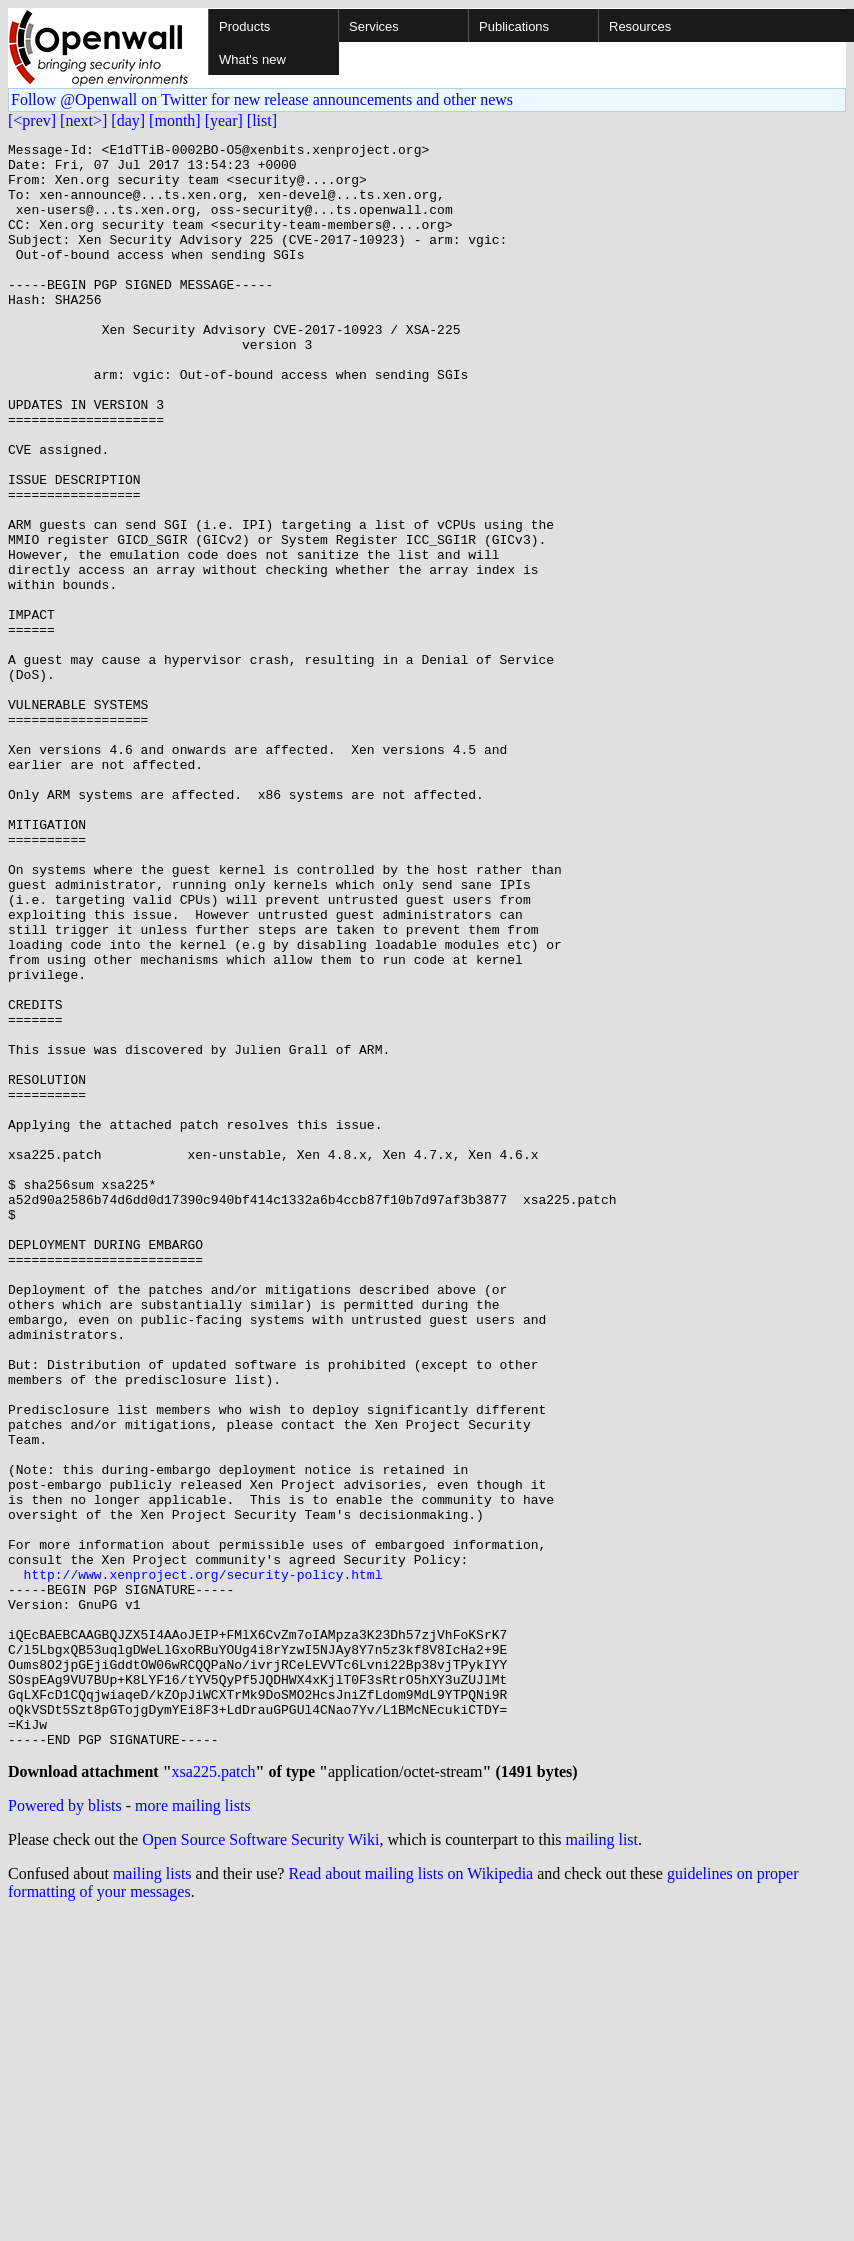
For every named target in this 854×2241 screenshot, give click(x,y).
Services (374, 26)
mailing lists (152, 2197)
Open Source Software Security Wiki (260, 2163)
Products (244, 26)
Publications (514, 26)
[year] (224, 120)
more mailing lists (193, 2129)
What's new (252, 59)
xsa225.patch (214, 2095)
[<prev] (32, 120)
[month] (175, 120)
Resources (640, 26)
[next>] (83, 120)
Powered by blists (65, 2129)
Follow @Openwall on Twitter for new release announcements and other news (262, 99)
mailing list (602, 2163)
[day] (128, 120)
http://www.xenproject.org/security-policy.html (203, 1862)
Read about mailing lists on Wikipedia (410, 2197)
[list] (262, 120)
